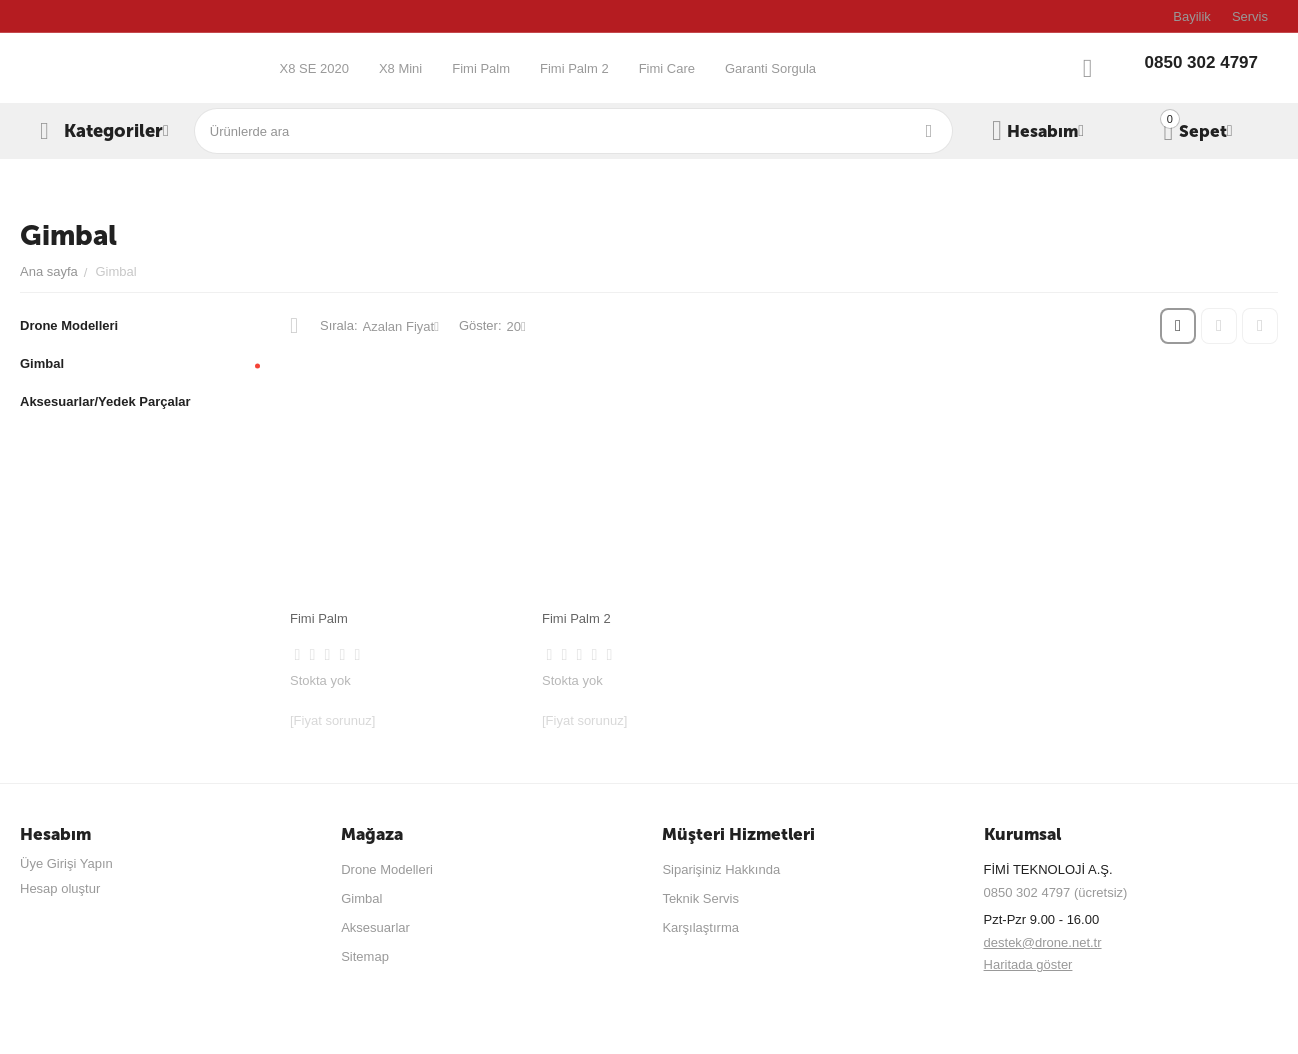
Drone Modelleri (387, 869)
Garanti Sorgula (770, 68)
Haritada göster (1028, 964)
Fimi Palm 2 (574, 68)
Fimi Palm (481, 68)
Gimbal (361, 898)
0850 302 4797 (1201, 62)
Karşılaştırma (700, 927)
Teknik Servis (700, 898)
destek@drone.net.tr (1043, 942)
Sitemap (365, 956)
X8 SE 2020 (313, 68)
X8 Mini (400, 68)
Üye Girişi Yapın (66, 863)
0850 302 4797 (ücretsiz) (1056, 892)
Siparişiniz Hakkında (721, 869)
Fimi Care (667, 68)
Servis (1250, 16)
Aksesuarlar (375, 927)
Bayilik (1192, 16)
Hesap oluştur (60, 888)
